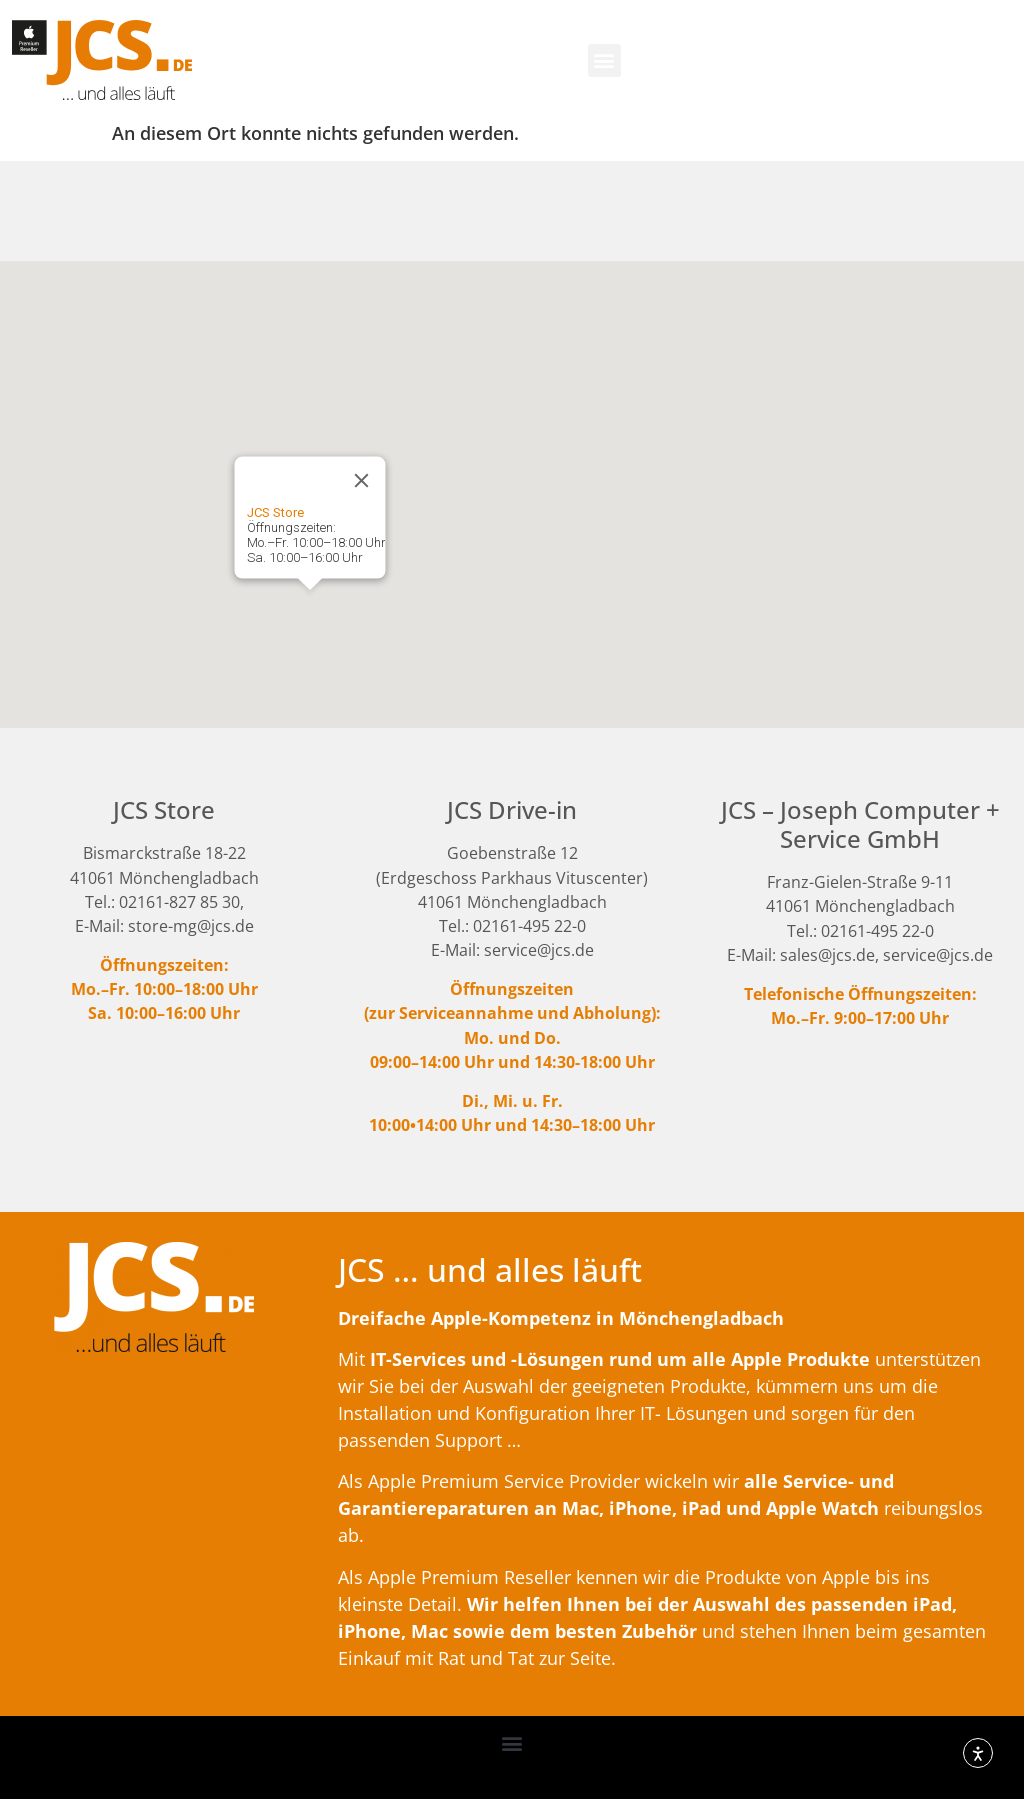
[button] (604, 60)
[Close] (362, 481)
